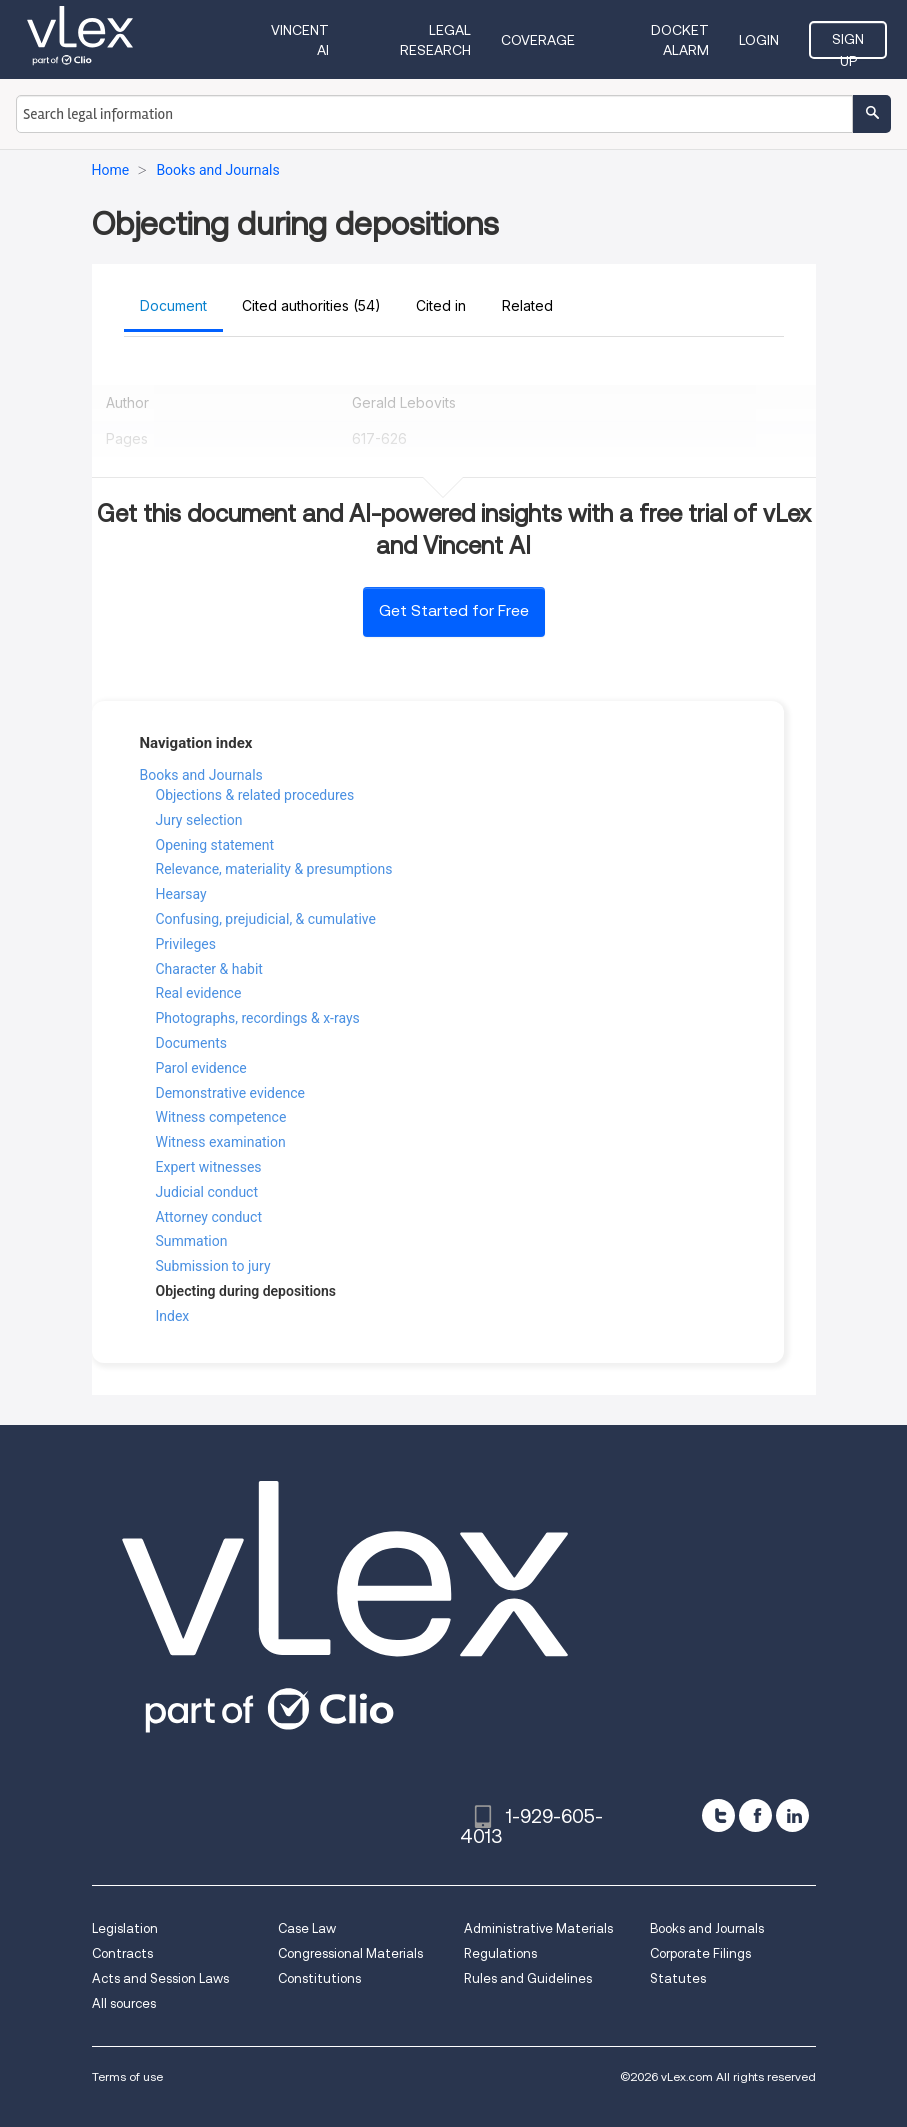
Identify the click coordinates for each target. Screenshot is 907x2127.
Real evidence (199, 993)
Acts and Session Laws (160, 1978)
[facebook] (755, 1815)
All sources (124, 2003)
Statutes (678, 1978)
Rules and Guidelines (528, 1978)
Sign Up (848, 45)
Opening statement (215, 845)
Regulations (500, 1953)
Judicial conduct (207, 1192)
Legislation (125, 1928)
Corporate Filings (700, 1953)
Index (173, 1316)
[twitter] (718, 1815)
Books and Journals (201, 775)
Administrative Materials (538, 1928)
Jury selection (199, 820)
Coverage (538, 40)
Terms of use (127, 2076)
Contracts (122, 1953)
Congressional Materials (350, 1953)
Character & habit (209, 969)
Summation (192, 1241)
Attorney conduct (209, 1217)
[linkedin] (792, 1815)
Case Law (307, 1928)
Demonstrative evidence (230, 1093)
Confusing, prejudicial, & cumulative (266, 919)
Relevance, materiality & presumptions (274, 869)
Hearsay (181, 894)
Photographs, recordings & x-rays (258, 1018)
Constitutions (319, 1978)
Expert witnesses (209, 1167)
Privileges (186, 944)
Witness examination (221, 1142)
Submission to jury (213, 1266)
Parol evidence (201, 1068)
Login (759, 40)
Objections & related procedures (255, 795)
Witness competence (221, 1117)
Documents (191, 1043)
